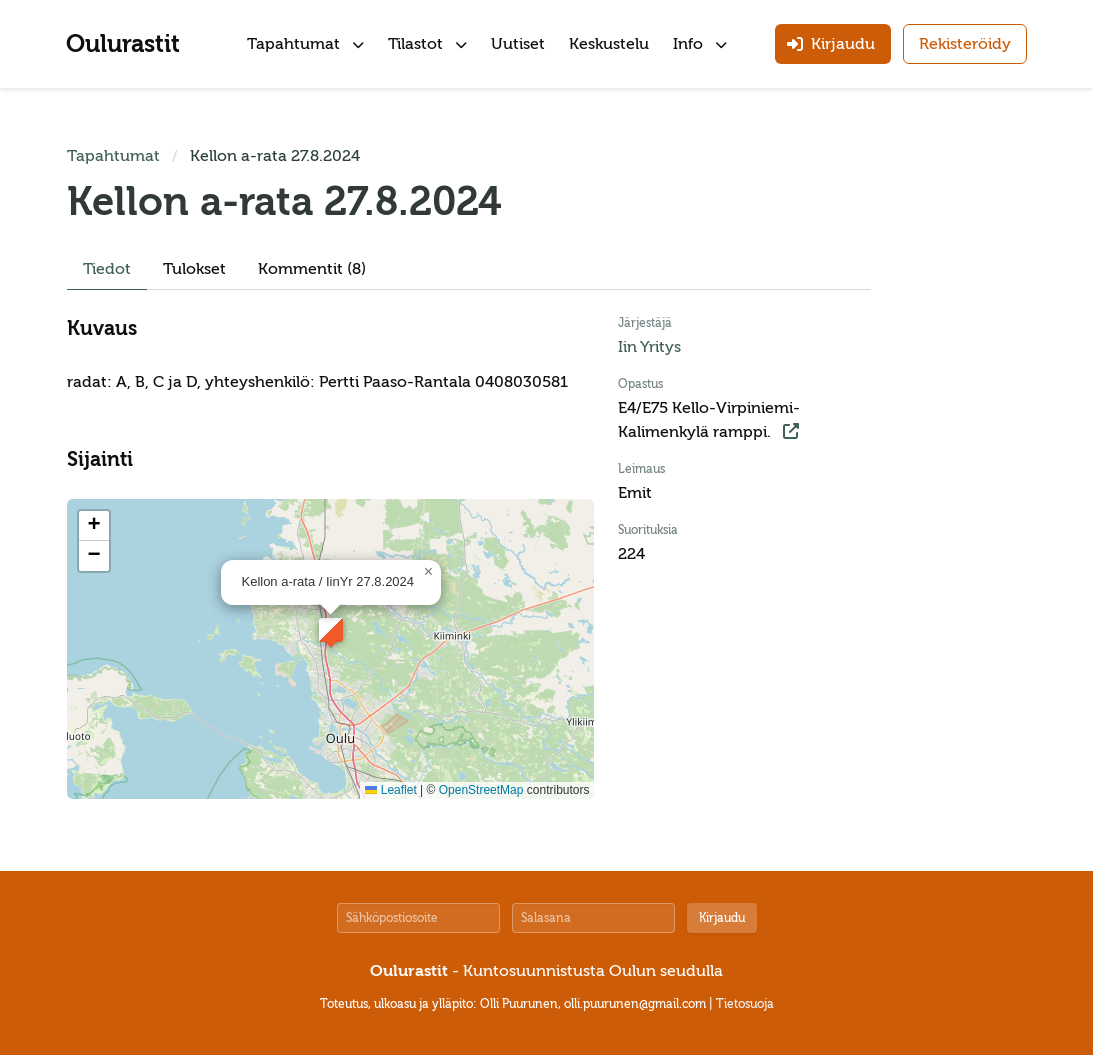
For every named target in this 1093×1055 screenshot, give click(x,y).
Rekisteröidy (965, 44)
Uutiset (518, 44)
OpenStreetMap (481, 790)
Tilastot (427, 44)
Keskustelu (609, 44)
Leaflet (390, 790)
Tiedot (107, 269)
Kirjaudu (722, 918)
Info (700, 44)
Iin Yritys (649, 347)
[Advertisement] (967, 444)
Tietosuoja (745, 1004)
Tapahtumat (305, 44)
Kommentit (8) (312, 269)
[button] (331, 630)
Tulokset (194, 269)
